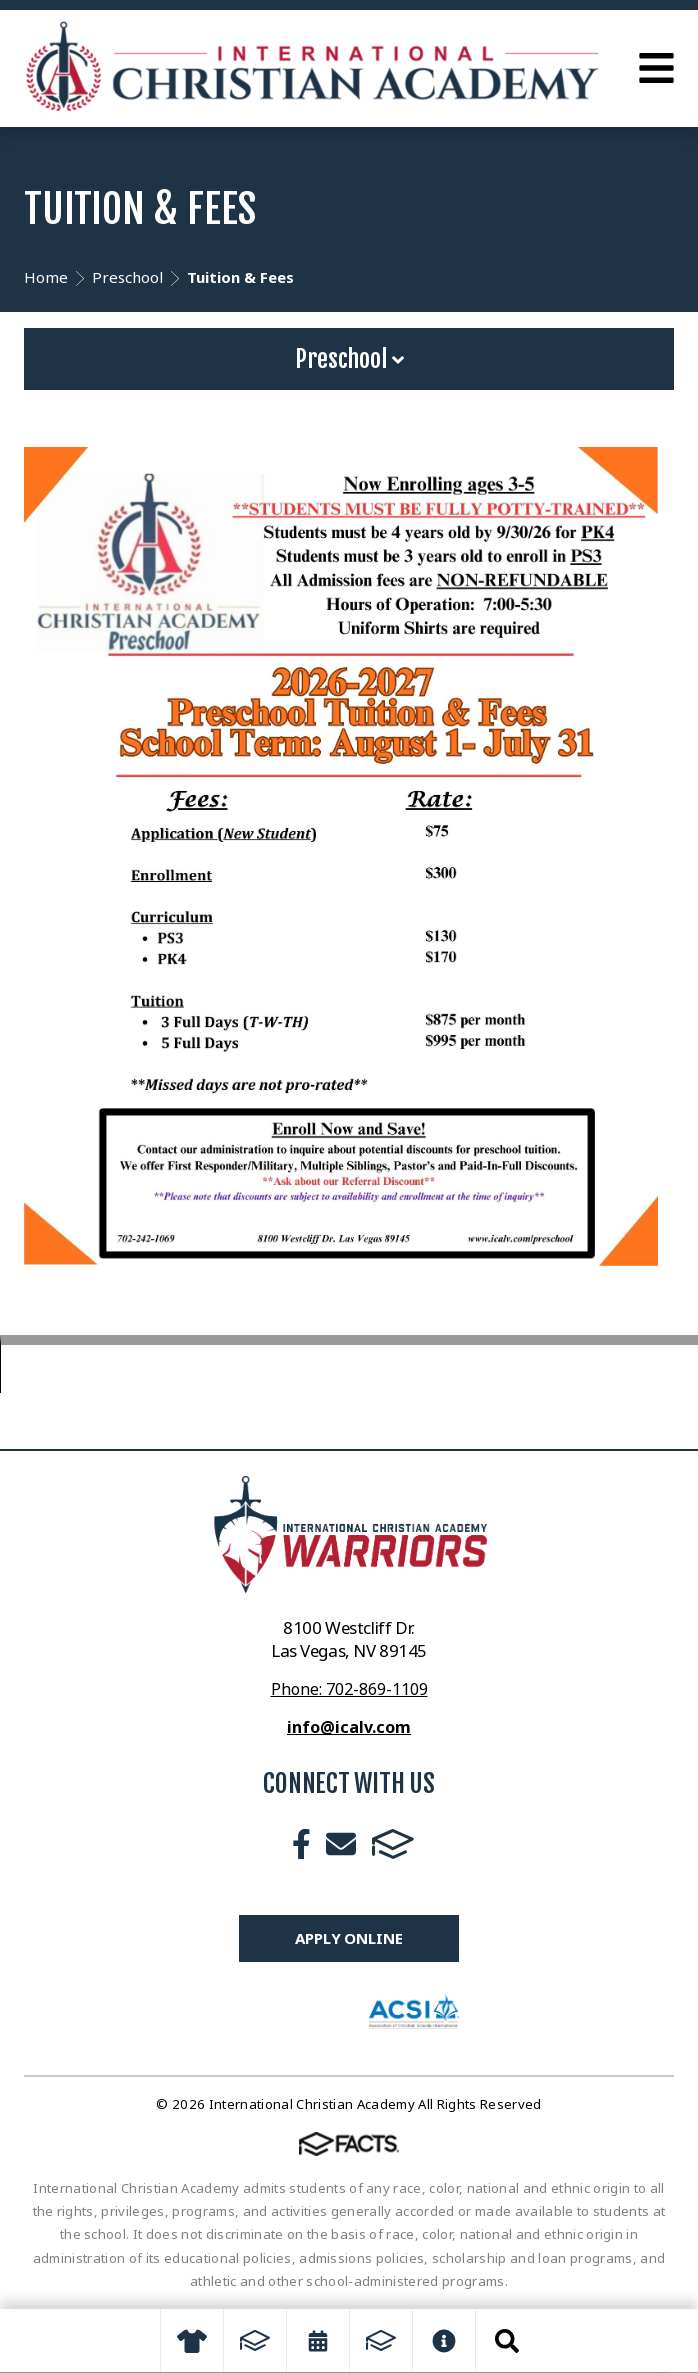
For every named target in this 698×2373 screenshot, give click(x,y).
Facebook (301, 1844)
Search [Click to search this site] (507, 2341)
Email (341, 1844)
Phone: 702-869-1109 (349, 1689)
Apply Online (348, 1938)
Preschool (349, 359)
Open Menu (656, 68)
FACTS (393, 1844)
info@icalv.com (349, 1727)
